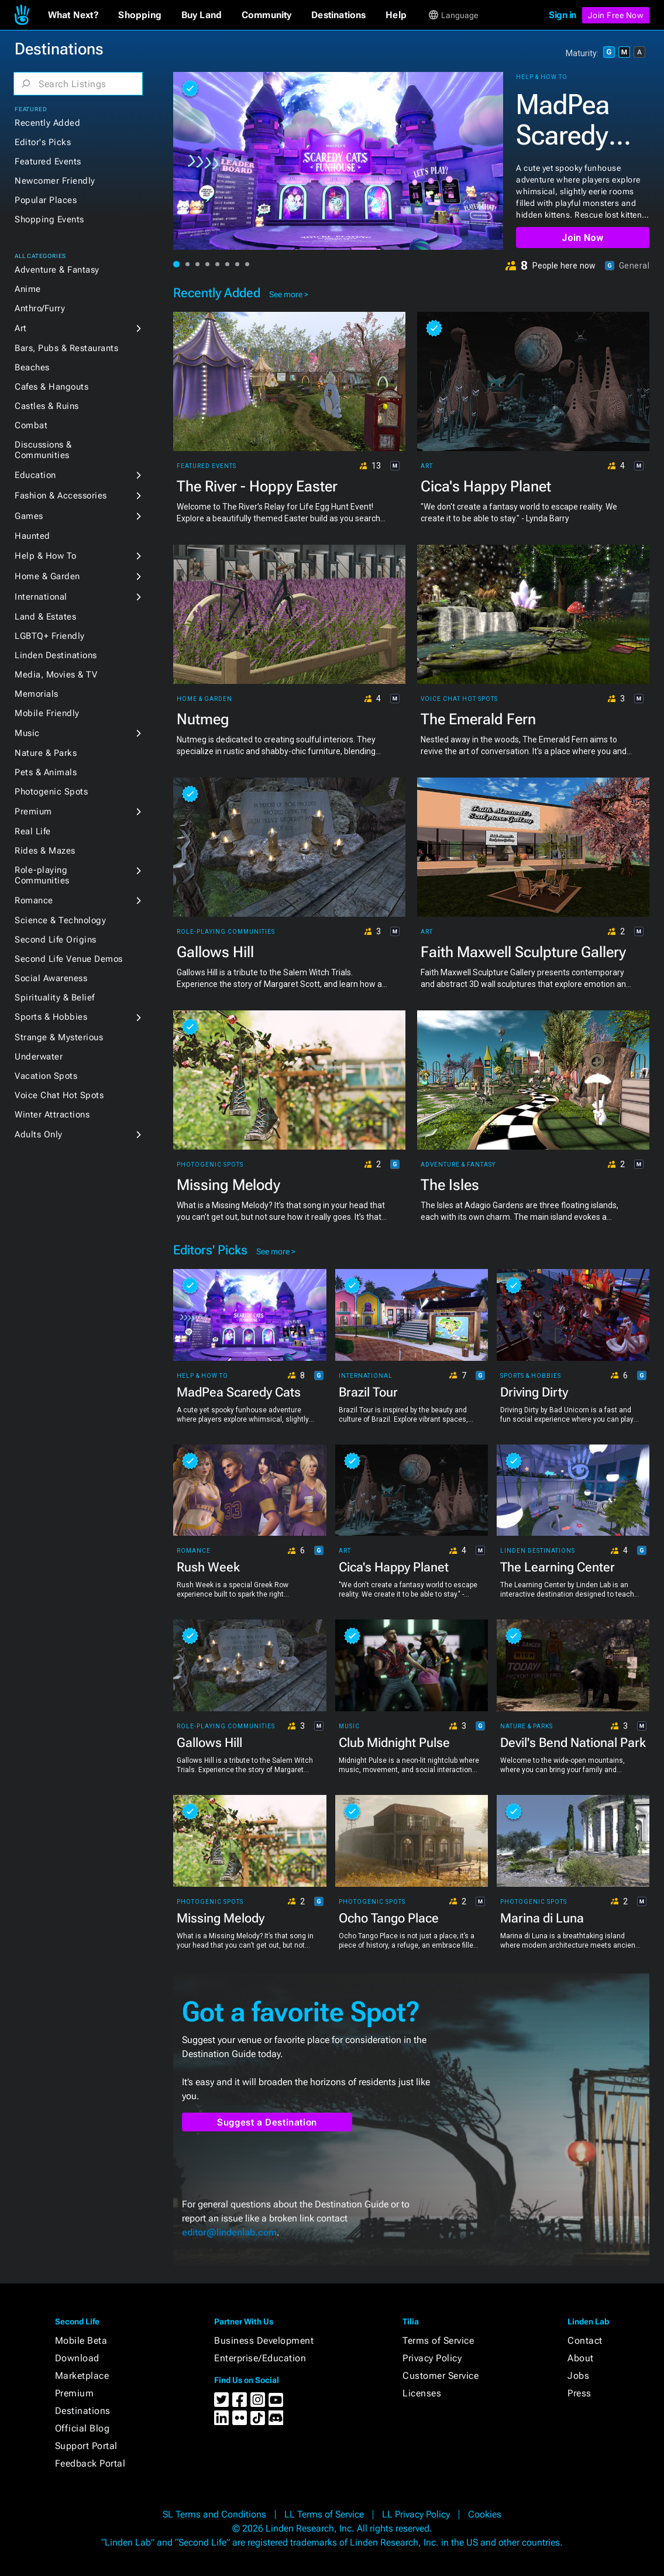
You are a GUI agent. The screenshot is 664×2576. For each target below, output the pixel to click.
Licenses (421, 2393)
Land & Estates (45, 616)
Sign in (562, 14)
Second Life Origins (56, 939)
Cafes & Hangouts (51, 386)
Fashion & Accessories (61, 495)
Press (579, 2393)
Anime (28, 289)
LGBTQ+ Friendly (50, 636)
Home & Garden (47, 576)
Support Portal (86, 2445)
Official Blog (82, 2428)
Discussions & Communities (43, 449)
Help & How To (46, 556)
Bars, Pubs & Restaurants (66, 348)
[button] (73, 15)
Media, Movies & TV (56, 674)
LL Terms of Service (324, 2514)
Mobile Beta (81, 2340)
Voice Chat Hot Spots (59, 1095)
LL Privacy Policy (416, 2514)
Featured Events (48, 161)
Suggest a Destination (267, 2122)
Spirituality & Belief (55, 997)
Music (27, 733)
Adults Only (39, 1134)
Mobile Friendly (47, 713)
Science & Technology (60, 920)
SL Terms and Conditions (214, 2514)
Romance (34, 900)
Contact (585, 2340)
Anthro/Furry (40, 308)
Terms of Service (438, 2340)
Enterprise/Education (260, 2358)
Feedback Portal (90, 2463)
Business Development (264, 2340)
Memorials (37, 694)
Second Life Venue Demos (69, 959)
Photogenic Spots (51, 791)
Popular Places (46, 200)
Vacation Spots (46, 1076)
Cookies (484, 2514)
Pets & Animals (46, 772)
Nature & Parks (46, 753)
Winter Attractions (52, 1114)
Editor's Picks (43, 142)
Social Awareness (51, 978)
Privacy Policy (432, 2358)
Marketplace (82, 2375)
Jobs (578, 2375)
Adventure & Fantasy (57, 269)
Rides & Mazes (45, 850)
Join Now (582, 237)
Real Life (33, 831)
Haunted (32, 536)
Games (29, 516)
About (580, 2358)
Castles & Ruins (47, 406)
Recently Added (47, 123)
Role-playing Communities (42, 875)
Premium (33, 811)
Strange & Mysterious (59, 1037)
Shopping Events (49, 219)
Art (21, 328)
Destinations (83, 2410)
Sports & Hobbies (51, 1017)
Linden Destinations (56, 655)
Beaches (32, 367)
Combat (31, 425)
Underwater (39, 1056)
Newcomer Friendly (55, 181)
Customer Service (440, 2375)
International (41, 596)
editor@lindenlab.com (229, 2232)
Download (77, 2358)
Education (35, 475)
